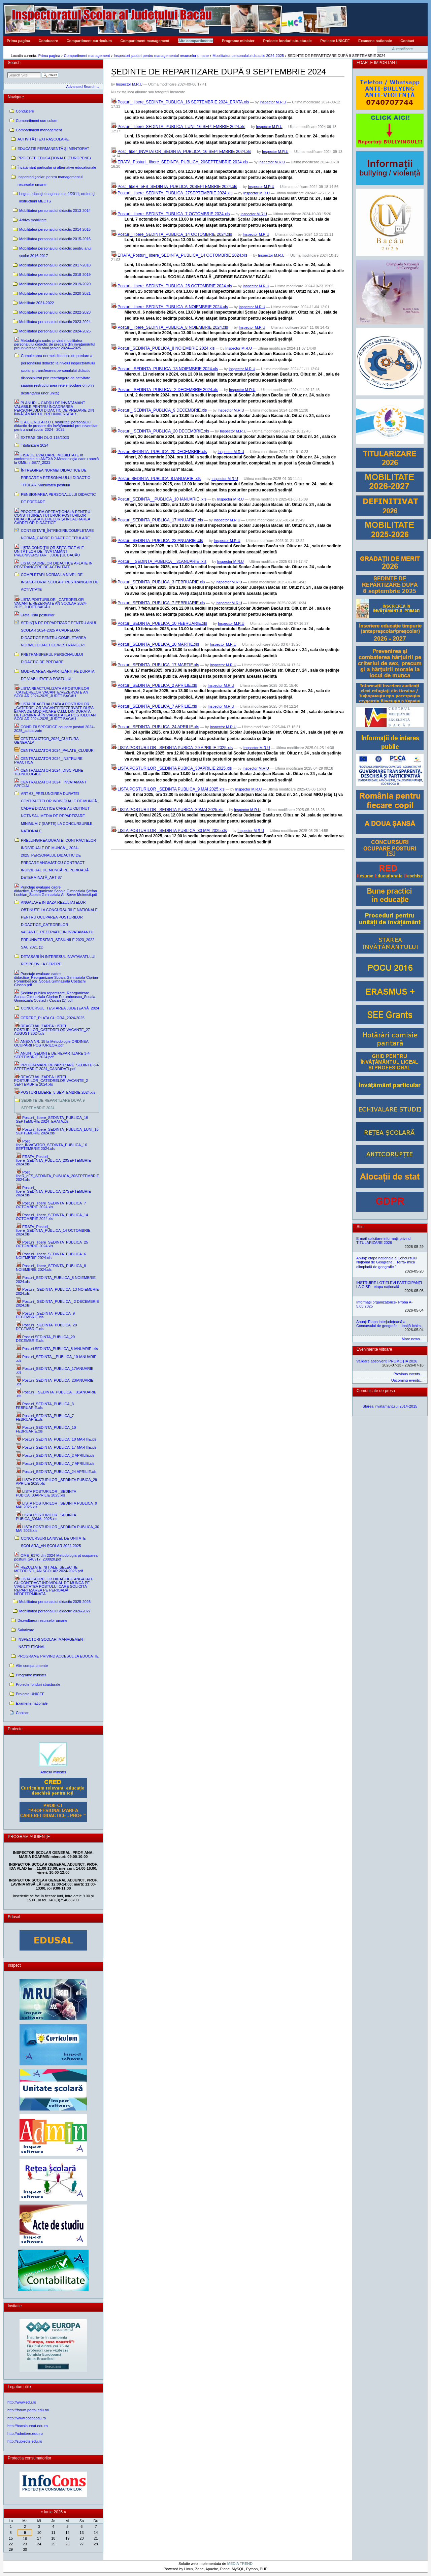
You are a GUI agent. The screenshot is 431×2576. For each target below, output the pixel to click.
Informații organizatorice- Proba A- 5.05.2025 (384, 1304)
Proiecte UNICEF (335, 41)
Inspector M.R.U (129, 84)
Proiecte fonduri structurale (287, 41)
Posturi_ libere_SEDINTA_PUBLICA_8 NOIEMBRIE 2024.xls (173, 327)
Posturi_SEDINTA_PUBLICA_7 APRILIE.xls (157, 706)
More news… (413, 1339)
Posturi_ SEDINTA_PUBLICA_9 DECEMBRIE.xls (162, 410)
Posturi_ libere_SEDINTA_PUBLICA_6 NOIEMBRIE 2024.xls (173, 306)
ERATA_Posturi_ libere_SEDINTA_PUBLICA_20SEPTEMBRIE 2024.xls (183, 162)
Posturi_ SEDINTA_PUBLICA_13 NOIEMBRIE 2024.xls (168, 368)
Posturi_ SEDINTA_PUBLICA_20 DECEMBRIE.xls (163, 431)
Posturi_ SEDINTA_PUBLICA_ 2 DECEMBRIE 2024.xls (168, 389)
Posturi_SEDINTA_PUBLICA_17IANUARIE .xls (160, 520)
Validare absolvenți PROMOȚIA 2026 (386, 1361)
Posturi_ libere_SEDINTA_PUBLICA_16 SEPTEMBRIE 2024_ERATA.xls (183, 102)
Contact (407, 41)
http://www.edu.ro (21, 2402)
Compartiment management (145, 41)
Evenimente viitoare (374, 1349)
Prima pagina (18, 41)
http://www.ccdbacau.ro (26, 2418)
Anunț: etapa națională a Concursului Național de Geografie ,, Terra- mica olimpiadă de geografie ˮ (386, 1262)
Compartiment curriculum (89, 41)
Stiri (360, 1226)
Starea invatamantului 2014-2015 (390, 1406)
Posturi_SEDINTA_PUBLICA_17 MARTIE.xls (158, 665)
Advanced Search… (82, 87)
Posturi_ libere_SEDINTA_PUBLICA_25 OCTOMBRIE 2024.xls (175, 286)
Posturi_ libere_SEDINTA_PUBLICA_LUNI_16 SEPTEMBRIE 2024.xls (181, 126)
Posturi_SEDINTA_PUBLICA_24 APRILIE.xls (158, 726)
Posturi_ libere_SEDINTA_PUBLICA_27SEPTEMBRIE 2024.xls (175, 193)
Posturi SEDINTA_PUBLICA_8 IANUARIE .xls (159, 478)
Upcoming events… (407, 1380)
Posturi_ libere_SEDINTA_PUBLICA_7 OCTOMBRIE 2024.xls (174, 214)
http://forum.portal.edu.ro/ (28, 2410)
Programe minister (238, 41)
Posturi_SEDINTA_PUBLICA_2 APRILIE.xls (157, 685)
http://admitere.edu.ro (25, 2434)
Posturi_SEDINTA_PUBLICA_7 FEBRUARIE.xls (161, 603)
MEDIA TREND (240, 2564)
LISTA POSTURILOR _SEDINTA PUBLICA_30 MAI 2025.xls (172, 830)
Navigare (16, 97)
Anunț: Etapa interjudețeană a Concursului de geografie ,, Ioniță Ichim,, (389, 1324)
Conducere (48, 41)
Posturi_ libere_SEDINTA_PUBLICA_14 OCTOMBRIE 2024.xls (175, 234)
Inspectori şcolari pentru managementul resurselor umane (161, 56)
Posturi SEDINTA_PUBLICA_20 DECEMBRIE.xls (162, 451)
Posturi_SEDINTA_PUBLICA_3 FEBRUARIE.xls (161, 582)
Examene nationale (375, 41)
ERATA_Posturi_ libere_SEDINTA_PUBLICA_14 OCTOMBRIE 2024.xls (182, 255)
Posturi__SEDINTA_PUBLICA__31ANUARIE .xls (162, 561)
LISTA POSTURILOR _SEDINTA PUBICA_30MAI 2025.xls (170, 809)
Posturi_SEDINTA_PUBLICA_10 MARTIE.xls (158, 644)
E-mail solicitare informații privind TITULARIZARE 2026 (383, 1240)
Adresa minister (53, 1772)
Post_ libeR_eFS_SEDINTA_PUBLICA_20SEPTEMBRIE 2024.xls (177, 186)
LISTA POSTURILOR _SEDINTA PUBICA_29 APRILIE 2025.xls (175, 747)
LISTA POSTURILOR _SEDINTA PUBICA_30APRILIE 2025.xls (175, 768)
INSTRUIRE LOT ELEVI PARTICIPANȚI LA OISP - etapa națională (389, 1285)
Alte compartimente (195, 41)
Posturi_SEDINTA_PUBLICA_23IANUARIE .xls (160, 540)
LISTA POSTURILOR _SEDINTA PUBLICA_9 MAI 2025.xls (171, 789)
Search (14, 62)
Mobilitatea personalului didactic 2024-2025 (248, 56)
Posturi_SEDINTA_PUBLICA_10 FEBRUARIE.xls (162, 623)
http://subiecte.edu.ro (24, 2441)
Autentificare (402, 49)
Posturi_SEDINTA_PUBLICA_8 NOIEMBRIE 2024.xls (166, 348)
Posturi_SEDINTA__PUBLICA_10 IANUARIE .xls (162, 499)
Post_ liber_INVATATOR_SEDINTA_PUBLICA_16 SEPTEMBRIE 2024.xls (184, 151)
